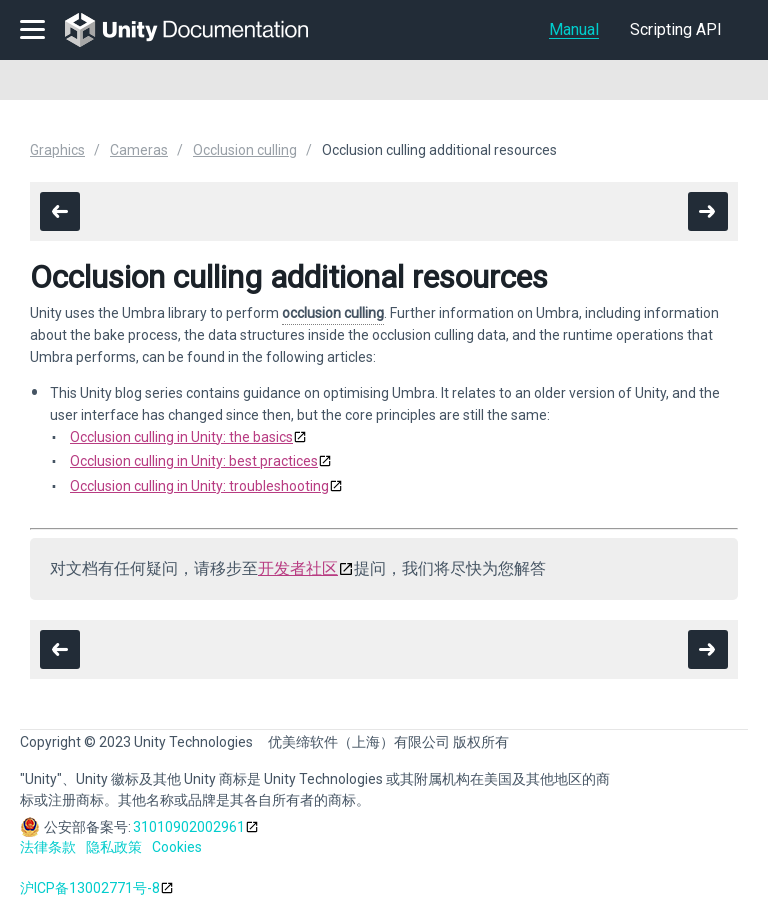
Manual (574, 29)
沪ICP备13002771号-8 (90, 888)
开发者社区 (298, 568)
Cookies (177, 847)
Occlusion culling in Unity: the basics (181, 437)
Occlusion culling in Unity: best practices (194, 461)
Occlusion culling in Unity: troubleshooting (199, 486)
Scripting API (676, 29)
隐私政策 (114, 847)
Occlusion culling (245, 150)
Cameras (139, 150)
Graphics (57, 150)
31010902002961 (189, 827)
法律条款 (48, 847)
